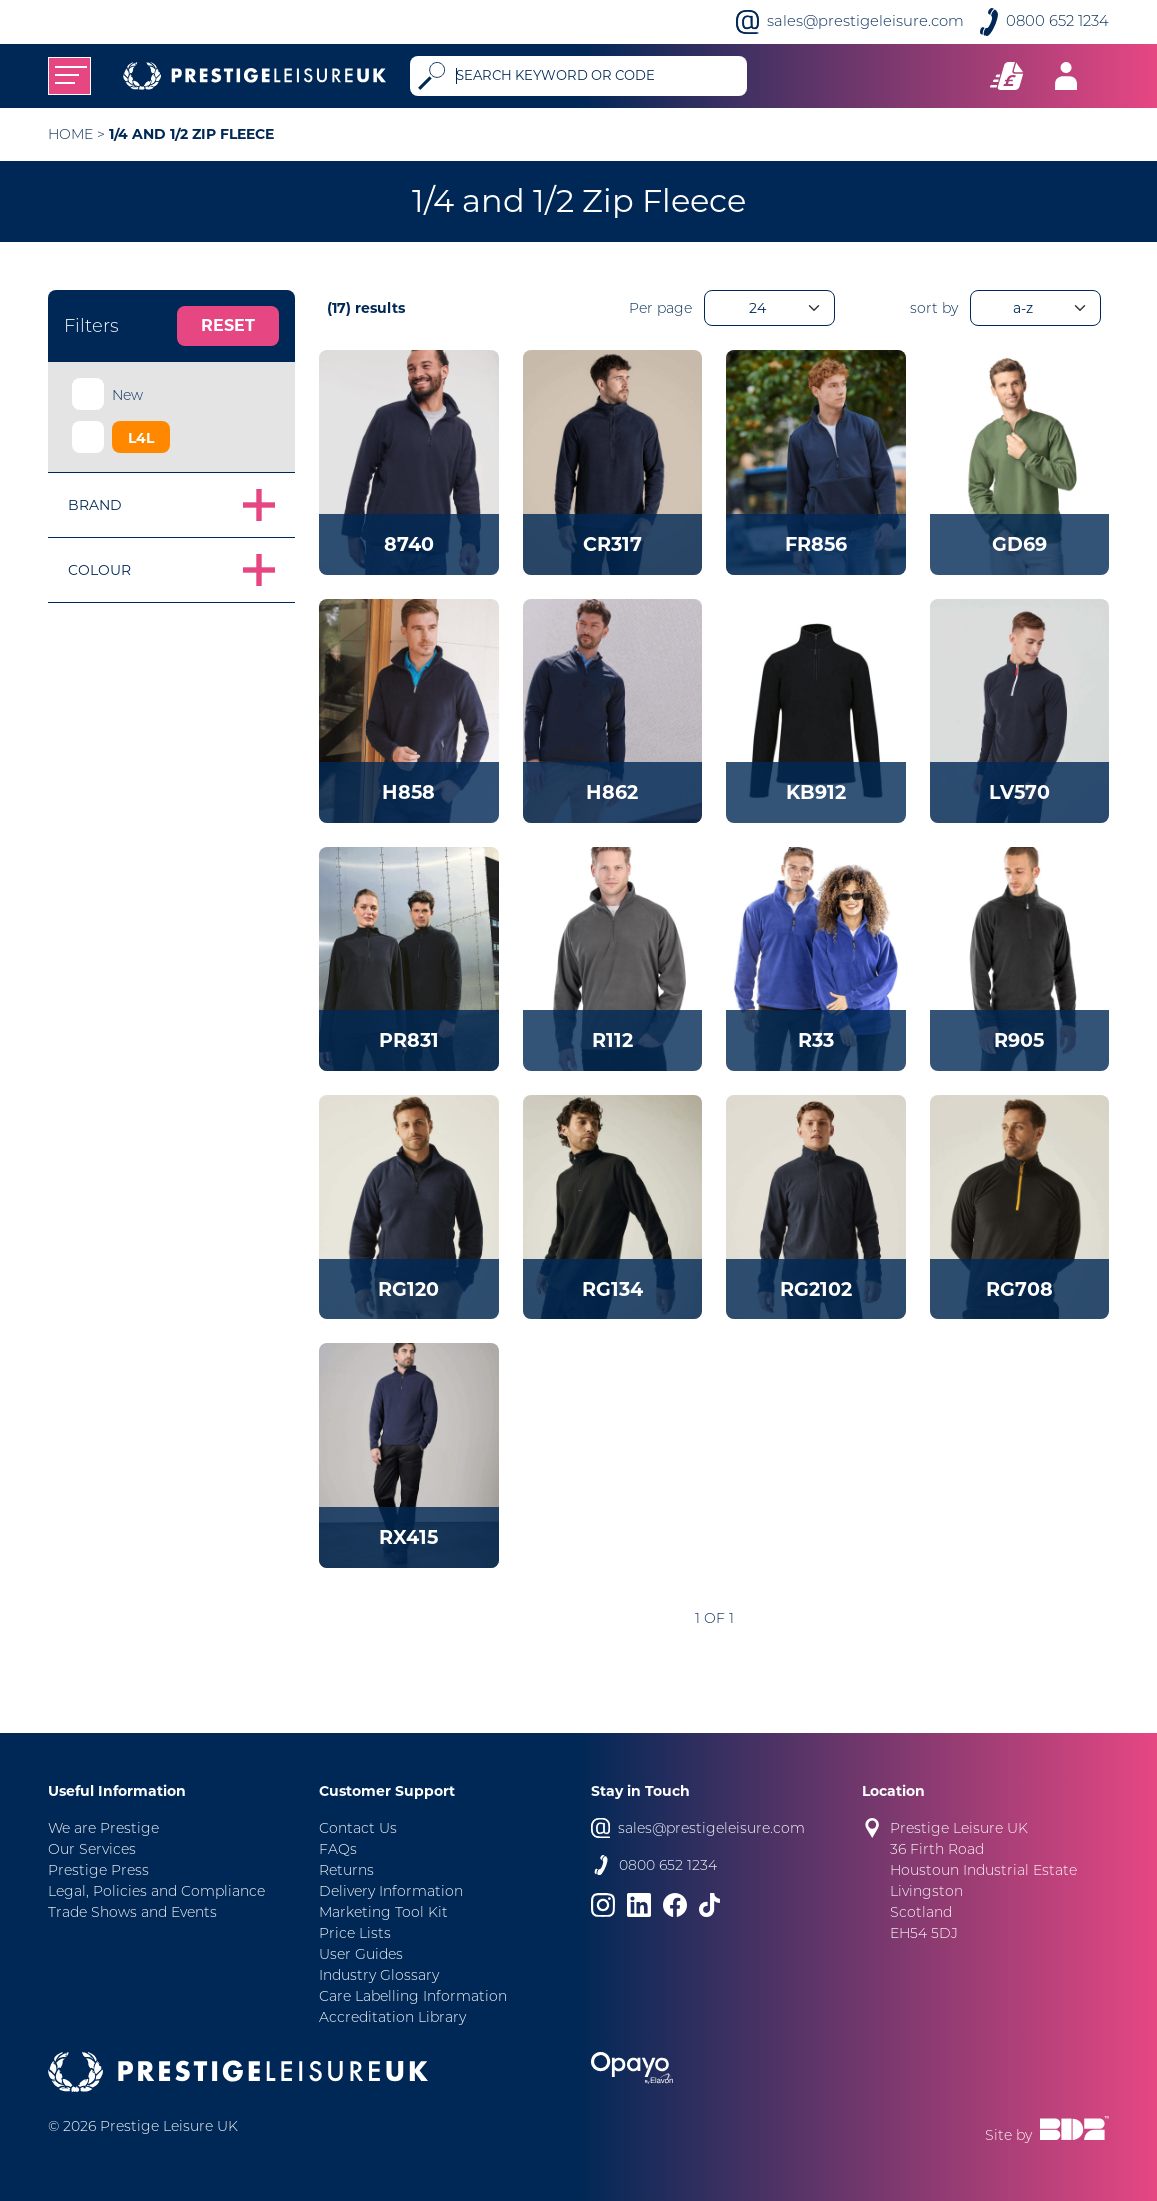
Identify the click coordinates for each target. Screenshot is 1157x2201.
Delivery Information (391, 1891)
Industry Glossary (379, 1975)
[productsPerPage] (769, 308)
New (127, 395)
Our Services (92, 1849)
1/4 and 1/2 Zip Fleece (191, 134)
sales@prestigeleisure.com (865, 21)
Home (70, 134)
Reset (228, 325)
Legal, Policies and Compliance (156, 1891)
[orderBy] (1035, 308)
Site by (1047, 2130)
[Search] (598, 76)
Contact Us (358, 1828)
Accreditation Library (392, 2017)
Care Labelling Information (413, 1996)
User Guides (361, 1954)
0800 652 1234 (1057, 21)
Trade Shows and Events (132, 1912)
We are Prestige (103, 1828)
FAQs (338, 1849)
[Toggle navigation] (69, 76)
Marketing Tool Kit (383, 1912)
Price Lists (355, 1933)
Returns (346, 1870)
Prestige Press (98, 1870)
